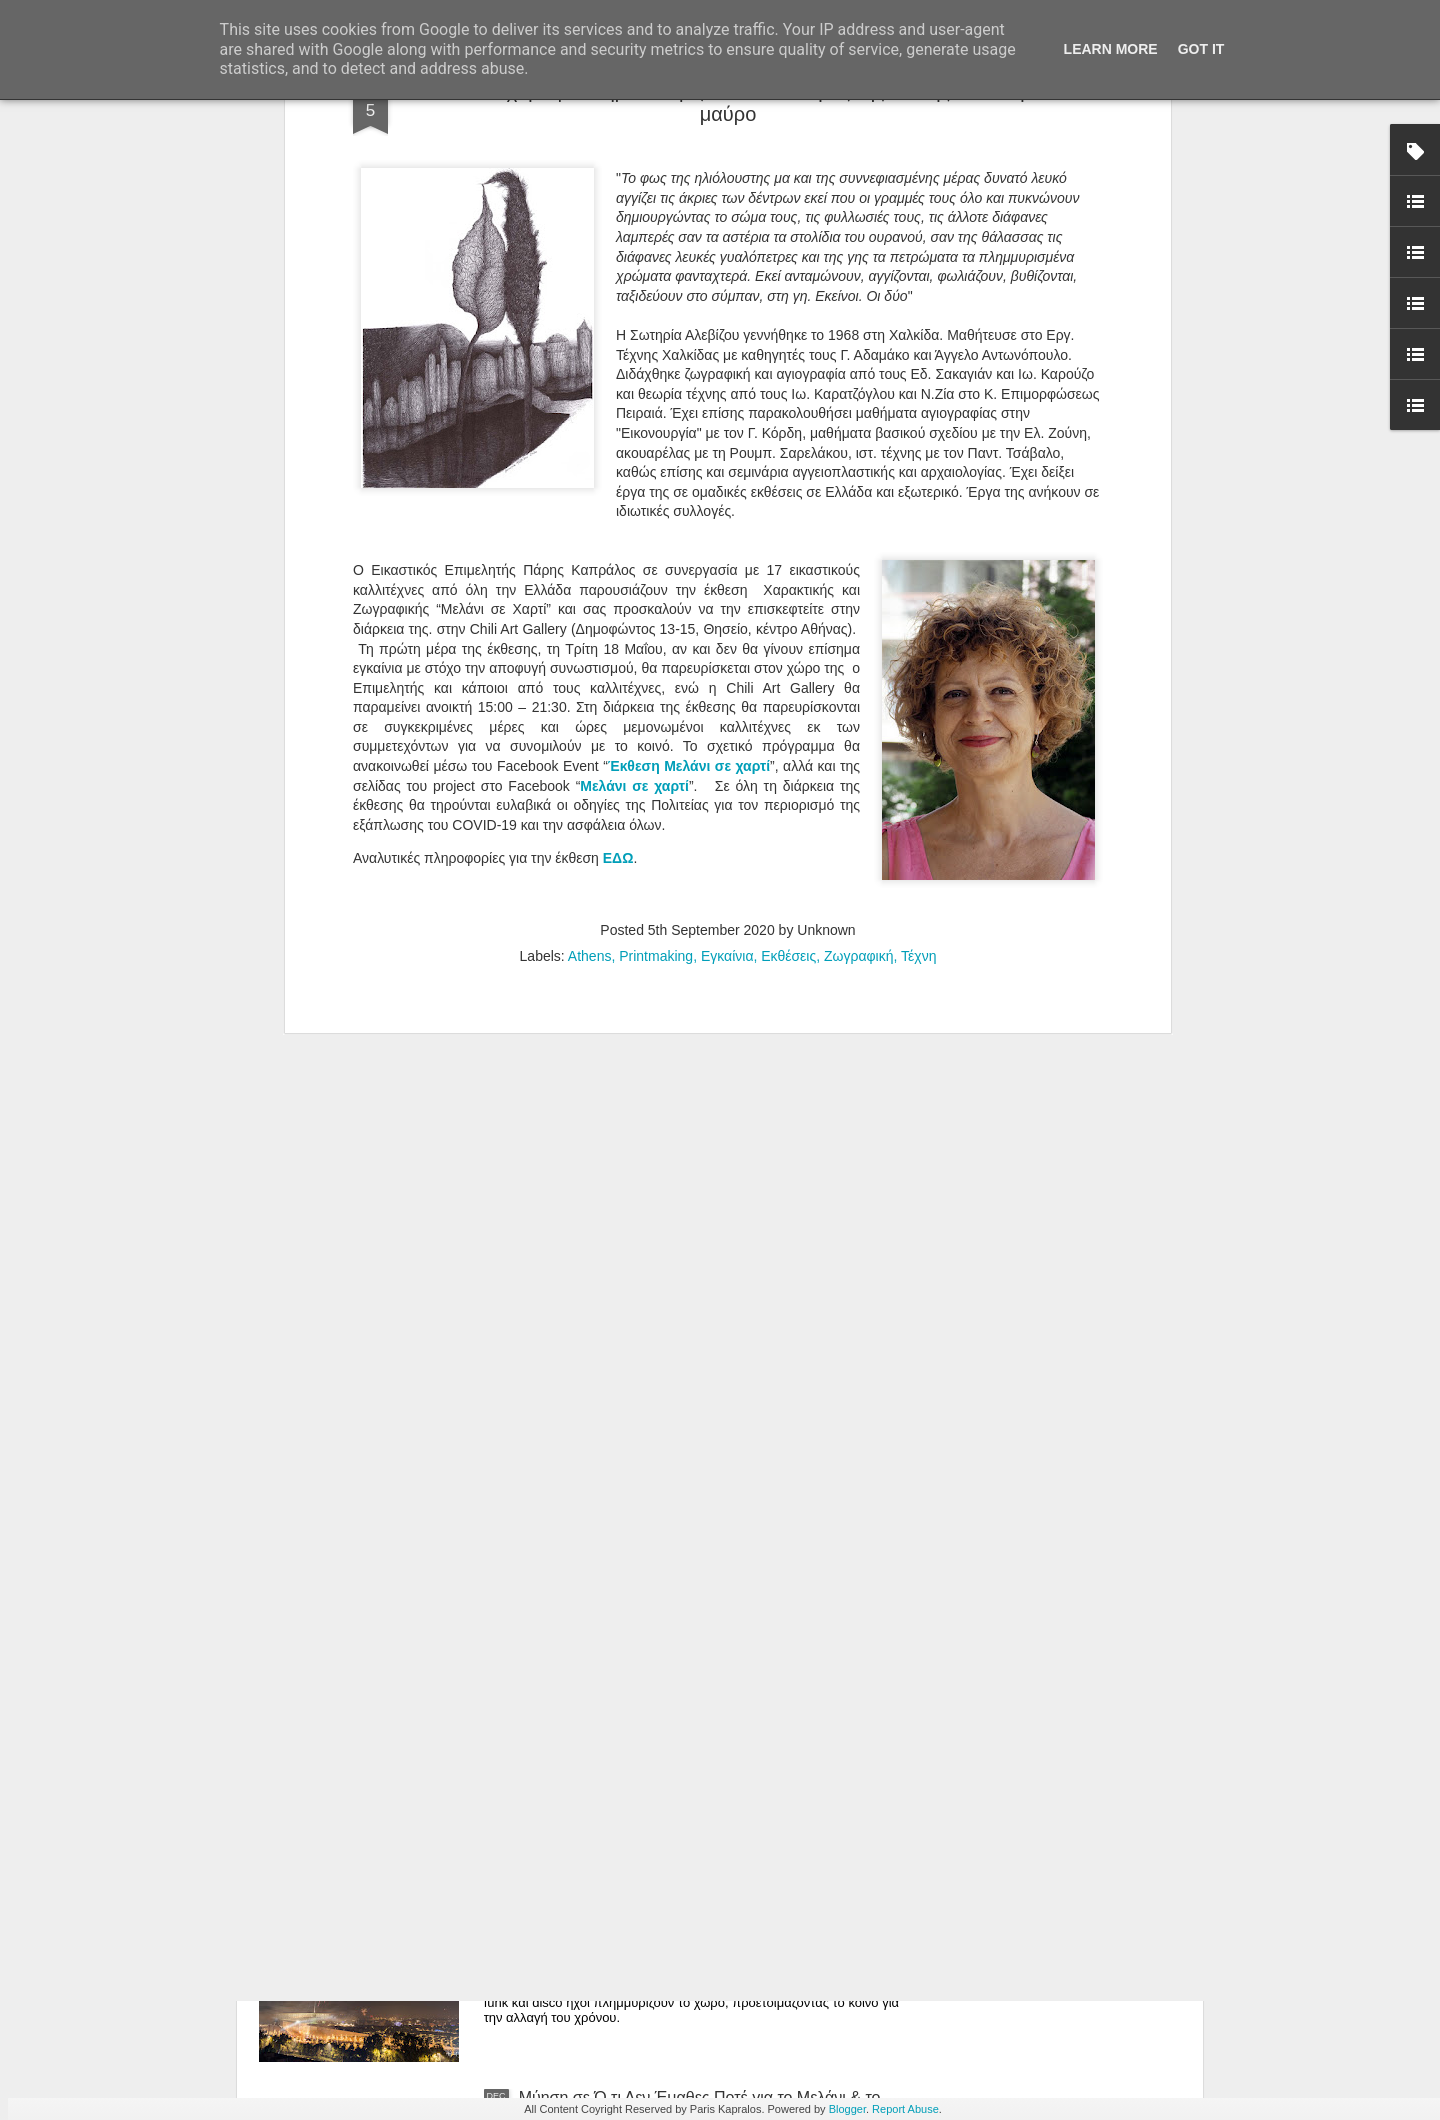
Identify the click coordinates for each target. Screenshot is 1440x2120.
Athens (590, 521)
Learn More (1111, 49)
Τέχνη (918, 521)
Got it (1201, 49)
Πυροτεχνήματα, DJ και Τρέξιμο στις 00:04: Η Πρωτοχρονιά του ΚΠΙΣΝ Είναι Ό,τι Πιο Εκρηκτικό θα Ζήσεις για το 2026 (705, 1888)
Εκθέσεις (788, 521)
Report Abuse (905, 2109)
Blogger (847, 2109)
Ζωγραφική (859, 521)
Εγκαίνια (727, 521)
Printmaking (656, 521)
